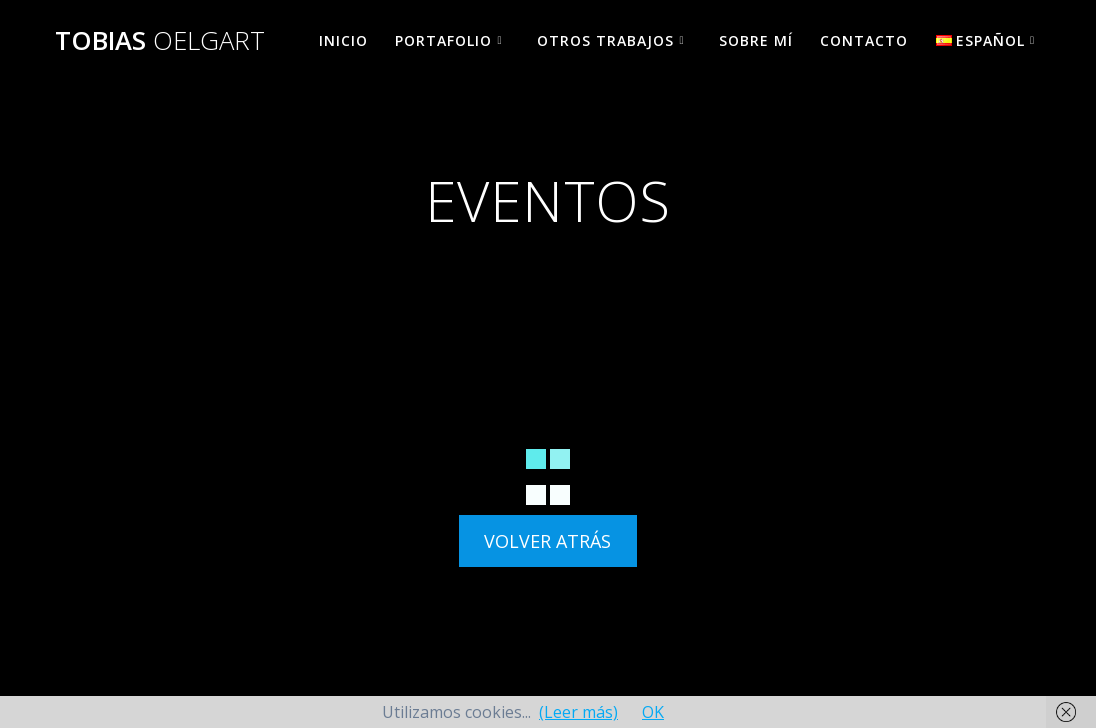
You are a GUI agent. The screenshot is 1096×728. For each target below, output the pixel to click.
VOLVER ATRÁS (547, 541)
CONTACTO (864, 40)
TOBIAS (160, 41)
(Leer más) (578, 712)
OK (653, 712)
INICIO (343, 40)
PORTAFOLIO (443, 40)
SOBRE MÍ (756, 40)
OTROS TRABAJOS (605, 40)
